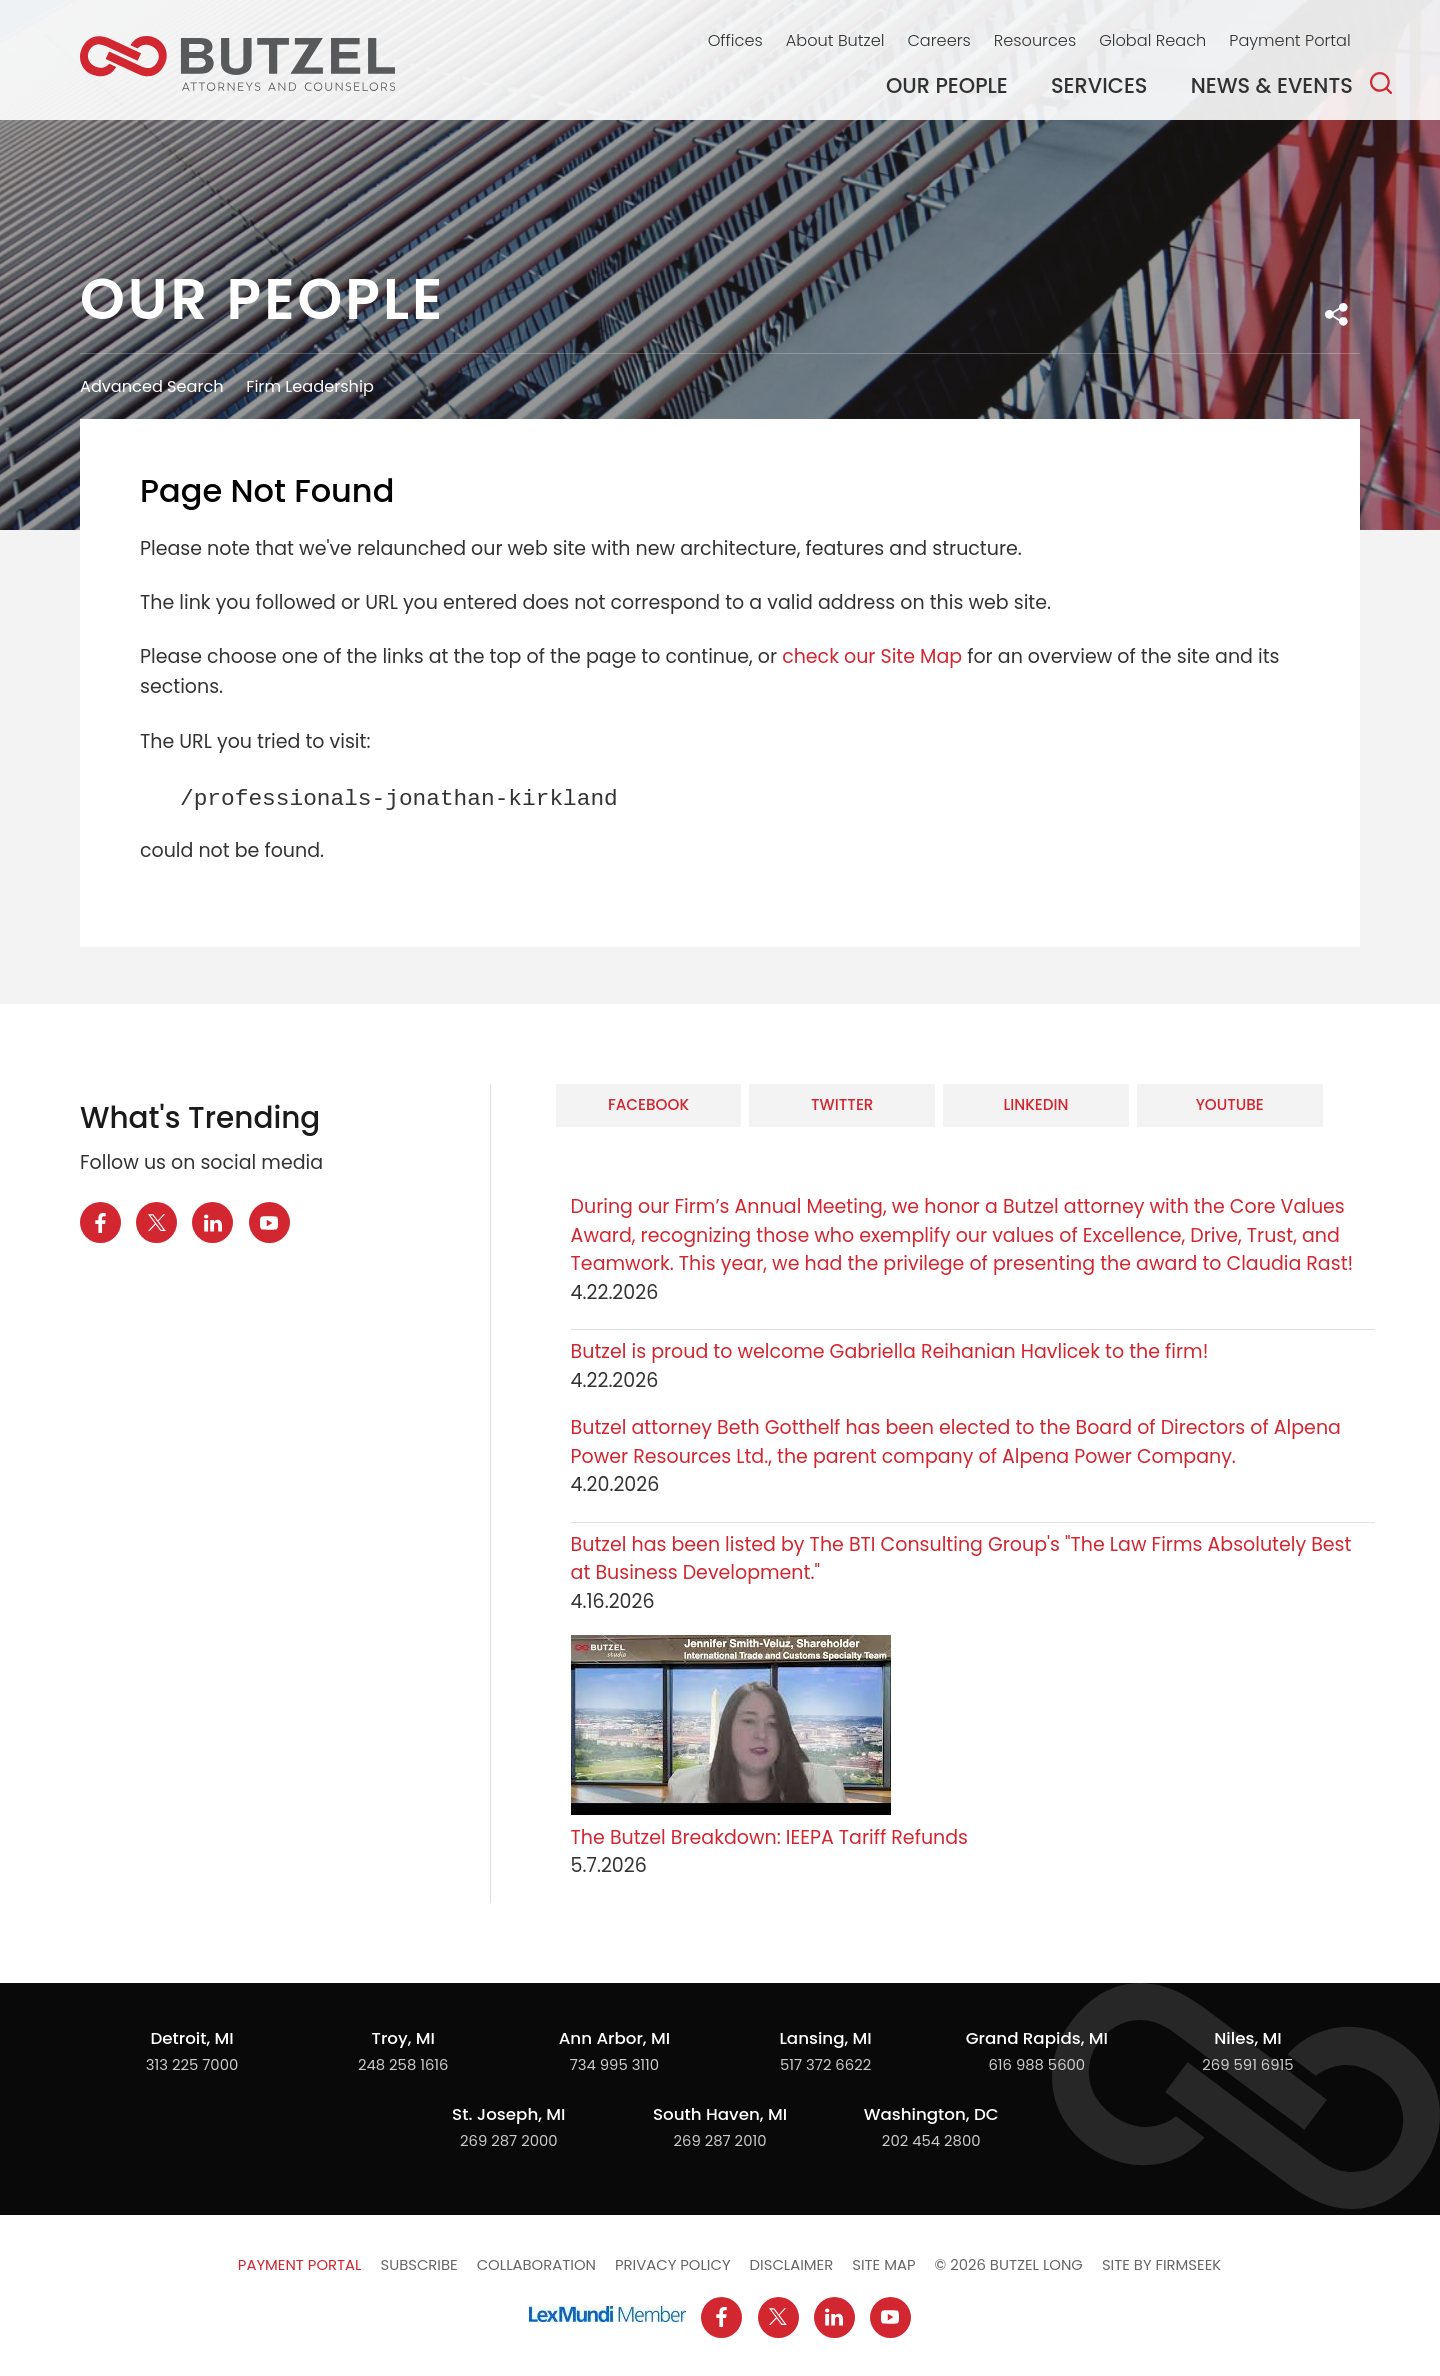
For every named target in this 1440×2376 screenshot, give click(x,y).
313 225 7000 (192, 2064)
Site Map (883, 2264)
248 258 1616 (403, 2064)
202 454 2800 (931, 2140)
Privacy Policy (673, 2264)
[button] (1336, 314)
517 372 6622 (825, 2064)
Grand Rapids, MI (1037, 2038)
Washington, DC (931, 2114)
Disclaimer (792, 2264)
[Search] (1381, 83)
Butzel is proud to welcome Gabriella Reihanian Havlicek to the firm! (892, 1351)
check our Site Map (872, 656)
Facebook (648, 1104)
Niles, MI (1247, 2038)
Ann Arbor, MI (614, 2038)
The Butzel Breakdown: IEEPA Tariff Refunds (769, 1837)
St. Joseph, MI (508, 2114)
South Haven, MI (720, 2114)
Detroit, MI (191, 2038)
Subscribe (418, 2264)
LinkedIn (1035, 1104)
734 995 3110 (615, 2064)
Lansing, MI (825, 2038)
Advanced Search (152, 386)
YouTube (1230, 1104)
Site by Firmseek (1161, 2264)
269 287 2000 (509, 2140)
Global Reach (1152, 40)
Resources (1035, 40)
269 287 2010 (720, 2140)
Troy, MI (402, 2038)
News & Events (1272, 85)
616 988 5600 (1036, 2064)
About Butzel (835, 40)
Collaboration (536, 2264)
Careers (938, 40)
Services (1099, 85)
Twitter (842, 1104)
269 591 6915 (1247, 2064)
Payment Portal (1289, 40)
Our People (947, 85)
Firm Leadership (310, 386)
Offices (735, 40)
